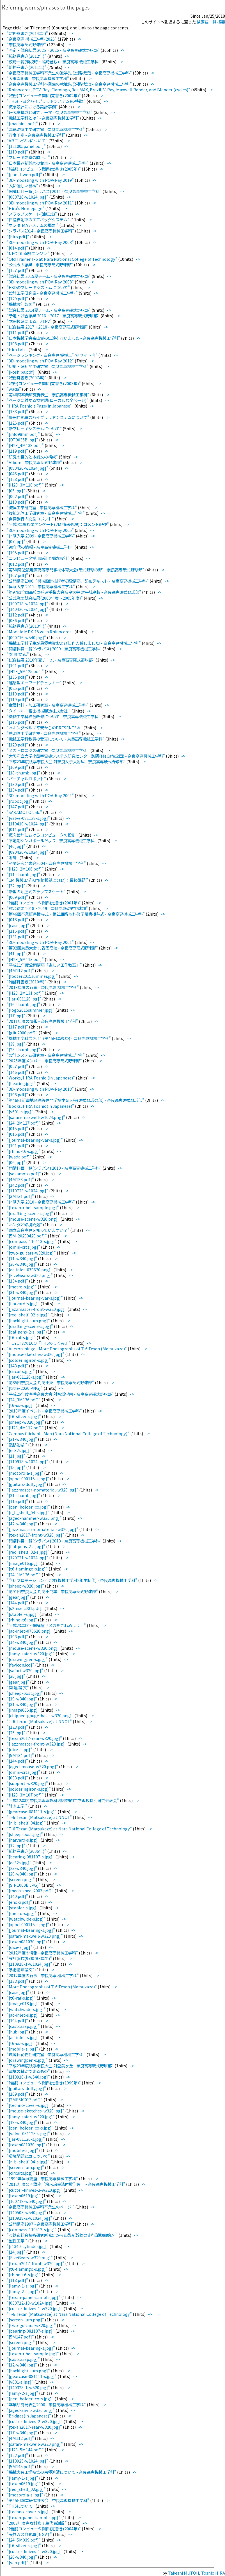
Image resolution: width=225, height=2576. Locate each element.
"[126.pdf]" (18, 423)
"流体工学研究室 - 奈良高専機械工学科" (42, 507)
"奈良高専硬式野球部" (27, 44)
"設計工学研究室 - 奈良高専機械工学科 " (43, 293)
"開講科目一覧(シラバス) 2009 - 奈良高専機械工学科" (54, 648)
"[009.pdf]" (18, 897)
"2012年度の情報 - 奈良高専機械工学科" (43, 1953)
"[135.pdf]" (18, 677)
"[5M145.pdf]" (21, 2466)
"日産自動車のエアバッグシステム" (38, 219)
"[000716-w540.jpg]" (27, 637)
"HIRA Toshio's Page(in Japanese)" (40, 406)
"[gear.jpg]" (18, 1597)
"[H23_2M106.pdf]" (26, 869)
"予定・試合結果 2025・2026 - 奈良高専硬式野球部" (53, 50)
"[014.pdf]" (18, 248)
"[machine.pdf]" (23, 123)
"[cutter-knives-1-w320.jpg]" (35, 2308)
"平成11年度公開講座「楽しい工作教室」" (45, 965)
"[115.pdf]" (18, 931)
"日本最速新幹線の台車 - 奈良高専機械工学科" (48, 163)
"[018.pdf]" (18, 919)
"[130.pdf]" (18, 784)
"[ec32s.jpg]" (19, 1450)
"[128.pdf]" (18, 479)
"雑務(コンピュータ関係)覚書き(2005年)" (44, 169)
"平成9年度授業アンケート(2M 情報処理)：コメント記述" (58, 524)
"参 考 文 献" (18, 654)
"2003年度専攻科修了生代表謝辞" (37, 2523)
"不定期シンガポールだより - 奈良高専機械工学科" (52, 840)
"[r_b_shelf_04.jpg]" (27, 1823)
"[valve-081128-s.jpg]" (29, 818)
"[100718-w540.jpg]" (27, 2201)
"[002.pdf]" (18, 496)
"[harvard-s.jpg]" (23, 1303)
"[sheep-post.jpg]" (25, 1693)
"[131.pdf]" (18, 936)
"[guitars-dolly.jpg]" (27, 1484)
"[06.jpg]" (16, 1162)
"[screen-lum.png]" (26, 2167)
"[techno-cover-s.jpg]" (29, 2105)
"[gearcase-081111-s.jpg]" (32, 1811)
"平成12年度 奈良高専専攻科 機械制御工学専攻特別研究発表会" (63, 1800)
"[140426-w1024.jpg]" (28, 609)
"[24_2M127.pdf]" (24, 1123)
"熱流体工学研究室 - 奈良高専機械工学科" (44, 733)
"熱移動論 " (17, 1445)
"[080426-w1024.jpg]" (28, 468)
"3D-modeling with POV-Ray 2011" (41, 203)
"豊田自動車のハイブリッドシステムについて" (48, 417)
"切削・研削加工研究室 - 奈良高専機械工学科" (48, 366)
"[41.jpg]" (16, 953)
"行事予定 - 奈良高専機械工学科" (36, 135)
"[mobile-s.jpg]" (23, 2049)
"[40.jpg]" (16, 846)
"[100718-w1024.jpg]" (28, 603)
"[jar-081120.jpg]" (24, 999)
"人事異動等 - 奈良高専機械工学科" (38, 78)
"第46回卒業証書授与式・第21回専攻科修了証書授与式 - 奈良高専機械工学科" (76, 914)
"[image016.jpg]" (23, 1563)
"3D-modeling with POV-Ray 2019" (41, 180)
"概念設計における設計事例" (33, 107)
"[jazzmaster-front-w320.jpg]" (37, 1309)
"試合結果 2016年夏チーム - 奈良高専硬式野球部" (51, 660)
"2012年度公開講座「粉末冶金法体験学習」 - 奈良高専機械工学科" (66, 2184)
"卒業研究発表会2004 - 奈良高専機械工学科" (47, 863)
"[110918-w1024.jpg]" (28, 1461)
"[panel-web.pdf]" (25, 174)
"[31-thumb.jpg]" (24, 1495)
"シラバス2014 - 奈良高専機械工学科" (41, 231)
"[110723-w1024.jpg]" (28, 1190)
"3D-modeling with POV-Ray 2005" (41, 530)
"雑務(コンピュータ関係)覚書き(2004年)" (44, 2528)
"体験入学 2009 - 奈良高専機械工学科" (41, 536)
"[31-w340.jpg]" (22, 1292)
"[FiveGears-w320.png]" (30, 1275)
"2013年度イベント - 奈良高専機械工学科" (45, 1411)
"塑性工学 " (17, 2241)
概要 (221, 22)
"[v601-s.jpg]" (20, 1111)
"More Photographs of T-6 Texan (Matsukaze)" (52, 1986)
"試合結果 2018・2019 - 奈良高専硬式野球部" (48, 908)
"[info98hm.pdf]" (24, 434)
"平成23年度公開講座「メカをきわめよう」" (47, 1625)
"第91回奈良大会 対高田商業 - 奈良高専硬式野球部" (53, 1591)
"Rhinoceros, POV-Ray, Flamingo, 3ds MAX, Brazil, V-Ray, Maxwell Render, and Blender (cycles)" (99, 89)
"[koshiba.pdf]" (22, 372)
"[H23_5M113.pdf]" (26, 959)
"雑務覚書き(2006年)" (27, 1851)
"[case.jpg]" (18, 925)
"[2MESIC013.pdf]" (25, 2099)
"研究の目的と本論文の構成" (33, 457)
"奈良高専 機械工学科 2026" (32, 39)
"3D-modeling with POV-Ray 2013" (41, 1089)
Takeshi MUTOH (183, 2573)
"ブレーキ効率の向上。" (29, 157)
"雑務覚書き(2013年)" (27, 626)
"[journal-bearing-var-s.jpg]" (35, 1140)
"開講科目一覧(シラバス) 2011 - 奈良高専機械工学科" (54, 191)
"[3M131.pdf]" (21, 1196)
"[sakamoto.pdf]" (24, 1173)
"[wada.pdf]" (20, 1157)
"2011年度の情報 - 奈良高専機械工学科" (43, 1021)
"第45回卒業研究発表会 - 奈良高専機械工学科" (48, 2500)
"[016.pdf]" (18, 1134)
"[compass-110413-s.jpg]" (32, 1241)
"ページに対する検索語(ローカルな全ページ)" (48, 400)
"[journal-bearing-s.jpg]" (31, 1930)
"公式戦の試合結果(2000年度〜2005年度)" (45, 598)
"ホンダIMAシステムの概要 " (33, 225)
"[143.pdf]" (18, 1366)
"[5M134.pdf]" (21, 1755)
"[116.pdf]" (18, 722)
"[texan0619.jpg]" (24, 2195)
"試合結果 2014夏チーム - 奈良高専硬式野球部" (49, 310)
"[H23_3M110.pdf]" (26, 485)
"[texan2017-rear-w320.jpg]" (35, 1738)
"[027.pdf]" (18, 1066)
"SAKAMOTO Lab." (25, 812)
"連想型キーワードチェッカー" (35, 682)
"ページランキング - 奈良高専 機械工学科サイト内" (52, 355)
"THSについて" (21, 2506)
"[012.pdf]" (18, 564)
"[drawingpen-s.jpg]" (28, 1659)
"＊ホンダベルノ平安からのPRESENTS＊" (45, 727)
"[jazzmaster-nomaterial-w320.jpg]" (43, 1490)
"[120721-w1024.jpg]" (28, 1557)
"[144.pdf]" (18, 1602)
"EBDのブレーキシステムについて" (39, 287)
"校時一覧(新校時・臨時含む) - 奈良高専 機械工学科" (54, 61)
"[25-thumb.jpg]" (24, 1049)
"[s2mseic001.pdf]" (25, 1608)
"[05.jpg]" (16, 491)
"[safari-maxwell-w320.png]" (35, 1936)
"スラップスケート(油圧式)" (32, 214)
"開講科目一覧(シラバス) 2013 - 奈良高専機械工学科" (54, 1541)
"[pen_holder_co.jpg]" (29, 1507)
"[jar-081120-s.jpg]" (26, 1377)
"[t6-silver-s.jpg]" (24, 1416)
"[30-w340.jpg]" (22, 1264)
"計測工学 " (17, 1806)
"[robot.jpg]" (20, 801)
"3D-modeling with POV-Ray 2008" (41, 282)
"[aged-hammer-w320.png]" (35, 1518)
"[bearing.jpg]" (21, 1083)
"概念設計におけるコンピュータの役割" (42, 835)
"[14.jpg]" (16, 2252)
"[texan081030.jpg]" (26, 1941)
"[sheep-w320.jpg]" (26, 1422)
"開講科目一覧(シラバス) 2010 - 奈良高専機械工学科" (54, 1168)
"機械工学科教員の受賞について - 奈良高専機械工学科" (56, 739)
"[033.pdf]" (18, 1778)
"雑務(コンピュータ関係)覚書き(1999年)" (44, 2083)
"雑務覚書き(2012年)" (27, 56)
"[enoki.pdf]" (20, 1902)
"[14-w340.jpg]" (22, 1642)
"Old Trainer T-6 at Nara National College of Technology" (62, 259)
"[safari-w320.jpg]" (25, 1670)
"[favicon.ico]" (21, 1665)
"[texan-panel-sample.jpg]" (34, 2297)
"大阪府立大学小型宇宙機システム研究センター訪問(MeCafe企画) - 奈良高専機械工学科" (86, 756)
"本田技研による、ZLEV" (29, 321)
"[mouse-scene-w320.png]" (33, 1219)
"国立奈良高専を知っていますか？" (38, 1230)
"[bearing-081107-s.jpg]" (31, 1857)
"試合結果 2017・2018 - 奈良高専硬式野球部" (48, 327)
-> (70, 33)
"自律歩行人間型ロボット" (31, 519)
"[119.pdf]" (18, 451)
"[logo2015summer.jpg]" (31, 1010)
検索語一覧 (206, 22)
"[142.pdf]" (18, 1185)
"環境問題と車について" (29, 2156)
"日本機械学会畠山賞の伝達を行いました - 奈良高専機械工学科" (64, 338)
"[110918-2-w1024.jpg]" (30, 2218)
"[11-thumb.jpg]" (24, 874)
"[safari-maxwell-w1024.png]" (36, 1117)
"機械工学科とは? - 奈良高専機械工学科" (43, 118)
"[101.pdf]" (18, 665)
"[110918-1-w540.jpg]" (29, 2077)
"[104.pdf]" (18, 2020)
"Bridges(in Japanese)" (29, 2416)
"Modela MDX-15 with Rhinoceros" (40, 631)
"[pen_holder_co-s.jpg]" (30, 2128)
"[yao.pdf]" (18, 2562)
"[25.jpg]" (16, 1732)
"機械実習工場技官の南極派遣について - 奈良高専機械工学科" (62, 2472)
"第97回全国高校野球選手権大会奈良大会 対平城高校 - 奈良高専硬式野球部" (74, 592)
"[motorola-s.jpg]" (25, 1473)
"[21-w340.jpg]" (22, 1439)
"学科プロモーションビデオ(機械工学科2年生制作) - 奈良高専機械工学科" (72, 1580)
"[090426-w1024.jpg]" (28, 852)
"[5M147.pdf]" (21, 2337)
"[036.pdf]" (18, 620)
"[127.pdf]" (18, 270)
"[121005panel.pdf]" (27, 146)
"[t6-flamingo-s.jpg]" (28, 1569)
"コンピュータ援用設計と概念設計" (38, 558)
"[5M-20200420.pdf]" (27, 1236)
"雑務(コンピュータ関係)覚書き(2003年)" (44, 383)
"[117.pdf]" (18, 1027)
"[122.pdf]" (18, 2455)
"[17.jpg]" (16, 1015)
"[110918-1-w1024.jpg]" (30, 1964)
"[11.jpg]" (16, 1456)
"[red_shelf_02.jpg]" (27, 2489)
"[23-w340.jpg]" (22, 1868)
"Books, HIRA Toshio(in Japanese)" (41, 1106)
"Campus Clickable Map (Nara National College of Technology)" (68, 1433)
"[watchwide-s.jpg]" (27, 1919)
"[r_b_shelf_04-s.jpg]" (28, 1512)
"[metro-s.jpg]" (22, 1287)
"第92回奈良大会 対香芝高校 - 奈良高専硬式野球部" (53, 948)
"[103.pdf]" (18, 1636)
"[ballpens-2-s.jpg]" (26, 1332)
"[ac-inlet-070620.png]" (30, 1269)
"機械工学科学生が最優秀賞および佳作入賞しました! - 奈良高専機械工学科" (74, 643)
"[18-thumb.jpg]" (24, 773)
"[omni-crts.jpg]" (24, 1247)
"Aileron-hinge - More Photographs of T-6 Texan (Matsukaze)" (67, 1348)
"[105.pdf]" (18, 552)
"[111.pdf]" (18, 332)
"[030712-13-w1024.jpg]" (31, 2303)
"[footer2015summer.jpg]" (33, 976)
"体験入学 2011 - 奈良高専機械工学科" (41, 586)
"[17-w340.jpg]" (22, 2432)
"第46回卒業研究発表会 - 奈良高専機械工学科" (48, 394)
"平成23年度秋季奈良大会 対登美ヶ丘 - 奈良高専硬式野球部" (60, 2065)
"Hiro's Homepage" (26, 208)
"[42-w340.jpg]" (22, 1523)
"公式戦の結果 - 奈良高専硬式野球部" (40, 264)
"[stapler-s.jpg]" (23, 1614)
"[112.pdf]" (18, 615)
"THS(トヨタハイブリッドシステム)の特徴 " (46, 101)
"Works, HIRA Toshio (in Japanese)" (41, 1078)
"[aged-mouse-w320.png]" (33, 1766)
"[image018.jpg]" (23, 2003)
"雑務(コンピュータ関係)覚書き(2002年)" (44, 95)
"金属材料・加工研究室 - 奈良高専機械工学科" (48, 705)
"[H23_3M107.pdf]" (26, 1795)
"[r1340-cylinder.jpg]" (28, 2246)
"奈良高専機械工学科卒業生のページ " (41, 2207)
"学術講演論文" (21, 1969)
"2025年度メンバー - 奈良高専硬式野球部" (45, 1061)
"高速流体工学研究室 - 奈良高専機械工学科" (46, 129)
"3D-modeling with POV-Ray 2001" (41, 942)
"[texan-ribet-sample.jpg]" (33, 1207)
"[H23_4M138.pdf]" (26, 445)
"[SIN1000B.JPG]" (24, 1885)
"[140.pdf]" (18, 1896)
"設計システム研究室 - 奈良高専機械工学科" (46, 1055)
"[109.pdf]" (18, 767)
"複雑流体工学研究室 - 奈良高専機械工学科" (46, 513)
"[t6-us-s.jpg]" (21, 1405)
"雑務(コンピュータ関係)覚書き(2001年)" (44, 903)
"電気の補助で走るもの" (29, 2071)
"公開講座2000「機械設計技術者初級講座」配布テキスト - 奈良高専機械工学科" (78, 581)
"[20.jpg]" (16, 1676)
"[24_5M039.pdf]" (24, 2540)
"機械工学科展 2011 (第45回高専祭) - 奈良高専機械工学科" (59, 1038)
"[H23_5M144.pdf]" (26, 2449)
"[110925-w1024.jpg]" (28, 2461)
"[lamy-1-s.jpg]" (23, 2286)
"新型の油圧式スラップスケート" (36, 891)
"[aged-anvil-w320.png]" (31, 2410)
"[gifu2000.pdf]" (22, 1032)
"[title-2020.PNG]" (25, 1388)
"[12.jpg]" (16, 1845)
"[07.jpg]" (16, 541)
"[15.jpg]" (16, 1467)
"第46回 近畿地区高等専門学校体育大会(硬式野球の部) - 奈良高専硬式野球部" (76, 1100)
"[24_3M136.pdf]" (24, 1399)
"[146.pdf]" (18, 1072)
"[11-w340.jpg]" (22, 1258)
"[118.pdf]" (18, 2280)
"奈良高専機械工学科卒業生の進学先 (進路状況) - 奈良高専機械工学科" (70, 73)
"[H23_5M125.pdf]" (26, 671)
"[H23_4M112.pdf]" (26, 1427)
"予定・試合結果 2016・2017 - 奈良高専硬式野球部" (53, 315)
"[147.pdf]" (18, 806)
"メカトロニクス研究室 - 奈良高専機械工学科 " (48, 750)
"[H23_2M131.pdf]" (26, 993)
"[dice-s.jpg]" (20, 1749)
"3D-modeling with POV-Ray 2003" (41, 242)
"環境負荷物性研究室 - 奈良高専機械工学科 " (46, 2054)
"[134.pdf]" (18, 790)
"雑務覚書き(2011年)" (27, 67)
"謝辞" (13, 857)
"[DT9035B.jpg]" (23, 440)
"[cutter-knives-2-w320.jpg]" (35, 2190)
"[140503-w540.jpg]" (27, 2212)
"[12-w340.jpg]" (22, 2365)
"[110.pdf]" (18, 152)
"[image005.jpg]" (23, 1710)
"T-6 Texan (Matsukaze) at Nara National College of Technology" (70, 1829)
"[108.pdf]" (18, 343)
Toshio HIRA (213, 2573)
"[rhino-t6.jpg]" (22, 1620)
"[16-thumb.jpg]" (24, 1004)
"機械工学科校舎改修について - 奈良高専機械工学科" (54, 716)
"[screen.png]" (21, 1879)
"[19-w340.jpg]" (22, 1699)
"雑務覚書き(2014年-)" (28, 33)
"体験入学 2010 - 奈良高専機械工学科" (41, 1202)
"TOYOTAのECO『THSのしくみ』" (39, 1343)
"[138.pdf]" (18, 1981)
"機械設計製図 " (21, 304)
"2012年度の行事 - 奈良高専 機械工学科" (43, 1975)
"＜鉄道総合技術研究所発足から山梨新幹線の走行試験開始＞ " (62, 2235)
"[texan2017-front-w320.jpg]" (36, 1535)
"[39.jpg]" (16, 1044)
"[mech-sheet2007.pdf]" (30, 1890)
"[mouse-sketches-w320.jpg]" (36, 1354)
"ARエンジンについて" (27, 140)
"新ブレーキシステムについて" (35, 428)
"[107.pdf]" (18, 575)
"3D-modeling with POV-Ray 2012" (41, 361)
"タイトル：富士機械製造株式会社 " (39, 711)
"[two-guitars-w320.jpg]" (32, 1253)
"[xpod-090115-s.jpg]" (28, 1478)
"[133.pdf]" (18, 411)
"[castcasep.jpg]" (24, 2026)
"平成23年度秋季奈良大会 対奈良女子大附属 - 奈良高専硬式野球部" (66, 761)
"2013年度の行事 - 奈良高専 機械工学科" (43, 987)
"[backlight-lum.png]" (29, 1320)
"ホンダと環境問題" (25, 1224)
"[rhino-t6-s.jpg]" (24, 1151)
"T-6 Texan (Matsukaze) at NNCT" (40, 1721)
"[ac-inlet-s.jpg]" (23, 2015)
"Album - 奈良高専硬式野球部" (35, 462)
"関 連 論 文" (18, 1687)
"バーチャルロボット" (27, 778)
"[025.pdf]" (18, 688)
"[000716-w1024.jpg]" (28, 197)
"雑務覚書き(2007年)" (27, 377)
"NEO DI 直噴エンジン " (28, 253)
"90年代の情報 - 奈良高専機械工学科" (40, 547)
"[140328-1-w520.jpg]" (29, 2387)
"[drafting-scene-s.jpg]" (30, 1213)
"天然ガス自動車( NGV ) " (30, 2534)
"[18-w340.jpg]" (22, 2122)
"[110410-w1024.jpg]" (28, 824)
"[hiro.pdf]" (18, 236)
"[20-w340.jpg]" (22, 1874)
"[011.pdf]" (18, 829)
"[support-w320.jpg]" (28, 1783)
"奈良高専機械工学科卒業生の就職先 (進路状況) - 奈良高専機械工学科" (70, 84)
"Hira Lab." (17, 349)
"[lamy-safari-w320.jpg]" (31, 1653)
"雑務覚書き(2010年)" (27, 982)
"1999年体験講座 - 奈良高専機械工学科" (43, 2178)
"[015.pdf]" (18, 1128)
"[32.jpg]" (16, 885)
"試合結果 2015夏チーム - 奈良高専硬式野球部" (49, 276)
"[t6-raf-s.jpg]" (21, 1337)
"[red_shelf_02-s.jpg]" (28, 1315)
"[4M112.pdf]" (21, 970)
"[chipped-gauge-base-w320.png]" (40, 1715)
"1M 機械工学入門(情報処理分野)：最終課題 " (48, 880)
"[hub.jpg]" (18, 2032)
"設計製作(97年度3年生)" (30, 1958)
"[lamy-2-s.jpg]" (23, 2291)
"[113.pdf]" (18, 502)
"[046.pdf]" (18, 473)
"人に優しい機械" (23, 186)
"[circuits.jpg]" (21, 1371)
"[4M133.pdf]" (21, 1179)
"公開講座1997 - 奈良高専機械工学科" (41, 2224)
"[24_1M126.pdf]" (24, 1574)
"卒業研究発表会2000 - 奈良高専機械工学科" (47, 2404)
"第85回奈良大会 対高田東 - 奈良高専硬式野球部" (51, 1382)
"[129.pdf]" (18, 298)
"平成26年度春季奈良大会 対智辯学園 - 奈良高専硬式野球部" (60, 1394)
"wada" (14, 389)
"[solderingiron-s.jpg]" (29, 1360)
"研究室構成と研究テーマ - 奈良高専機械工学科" (50, 112)
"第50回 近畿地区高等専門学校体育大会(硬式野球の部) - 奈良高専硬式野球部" (76, 570)
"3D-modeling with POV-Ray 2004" (41, 795)
